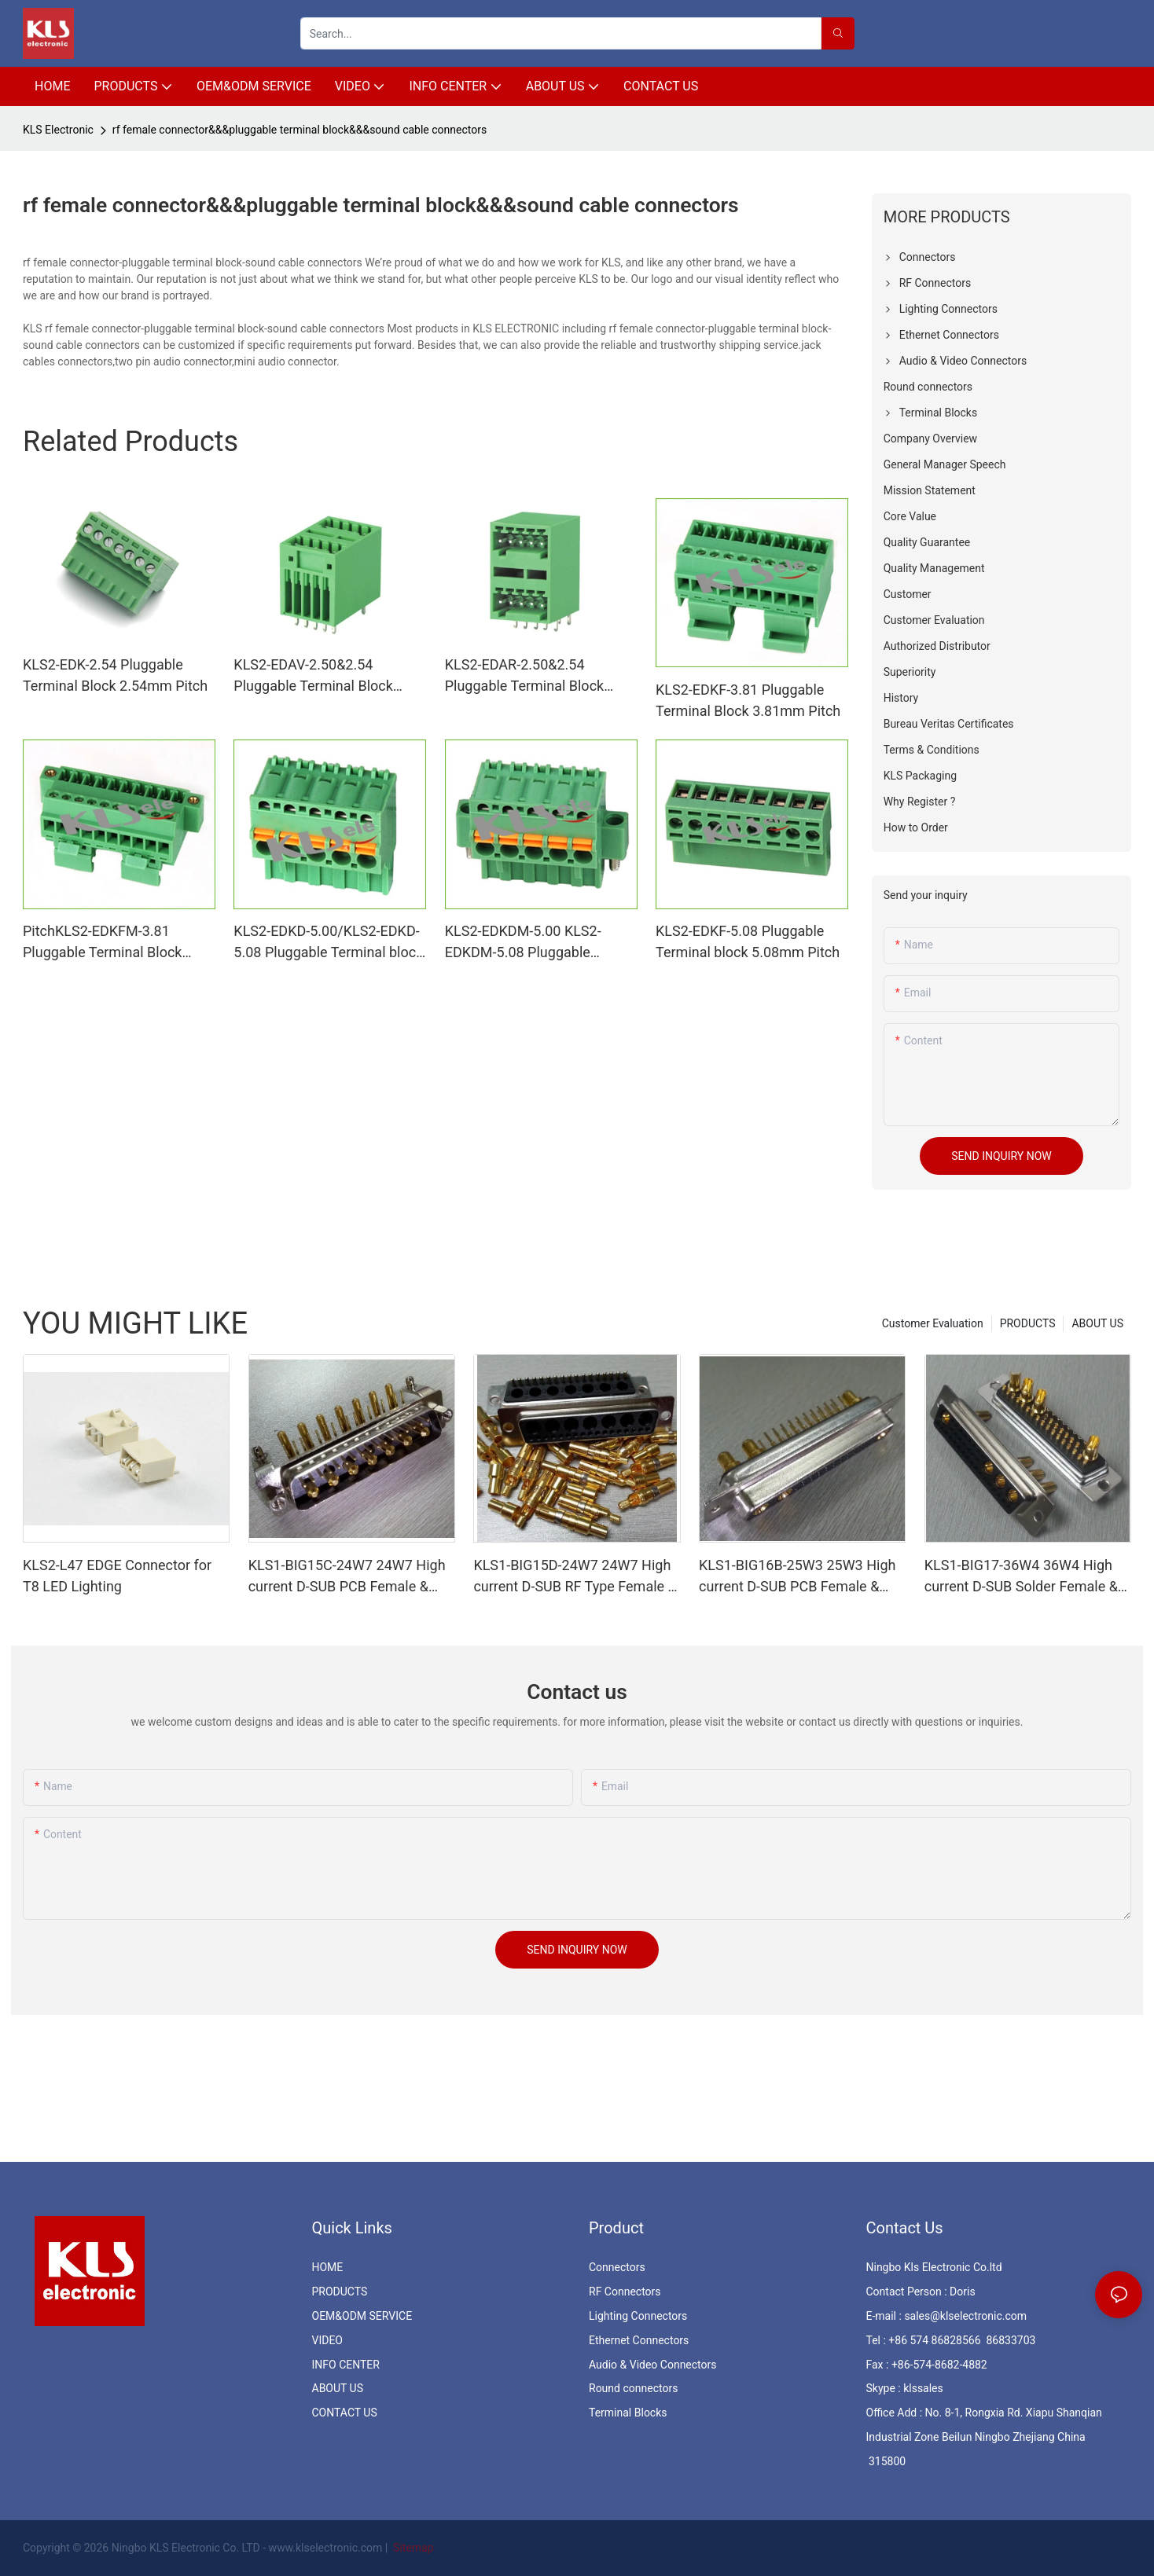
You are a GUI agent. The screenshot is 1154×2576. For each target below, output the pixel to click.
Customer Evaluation (932, 1323)
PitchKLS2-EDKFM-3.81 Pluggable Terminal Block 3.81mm (102, 943)
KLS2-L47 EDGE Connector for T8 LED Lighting (117, 1575)
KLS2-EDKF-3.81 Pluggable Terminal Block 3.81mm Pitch (748, 700)
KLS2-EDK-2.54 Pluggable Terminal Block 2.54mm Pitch (115, 675)
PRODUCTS (1028, 1323)
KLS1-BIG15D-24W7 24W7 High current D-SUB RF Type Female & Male (574, 1577)
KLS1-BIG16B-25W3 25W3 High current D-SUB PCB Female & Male (797, 1577)
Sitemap (412, 2547)
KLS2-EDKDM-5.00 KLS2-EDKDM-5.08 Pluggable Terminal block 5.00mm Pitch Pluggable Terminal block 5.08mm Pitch (537, 943)
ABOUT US (1097, 1323)
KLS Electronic (58, 129)
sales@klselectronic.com (965, 2316)
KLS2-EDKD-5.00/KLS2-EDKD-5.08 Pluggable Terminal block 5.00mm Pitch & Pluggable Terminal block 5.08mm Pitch (328, 943)
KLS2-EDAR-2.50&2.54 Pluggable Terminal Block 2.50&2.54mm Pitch (524, 676)
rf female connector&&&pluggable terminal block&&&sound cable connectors (299, 129)
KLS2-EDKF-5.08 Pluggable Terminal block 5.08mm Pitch (748, 941)
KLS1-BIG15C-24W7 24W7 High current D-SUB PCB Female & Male (347, 1577)
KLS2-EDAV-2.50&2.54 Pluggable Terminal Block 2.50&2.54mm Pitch (312, 676)
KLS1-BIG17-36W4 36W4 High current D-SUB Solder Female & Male (1021, 1577)
